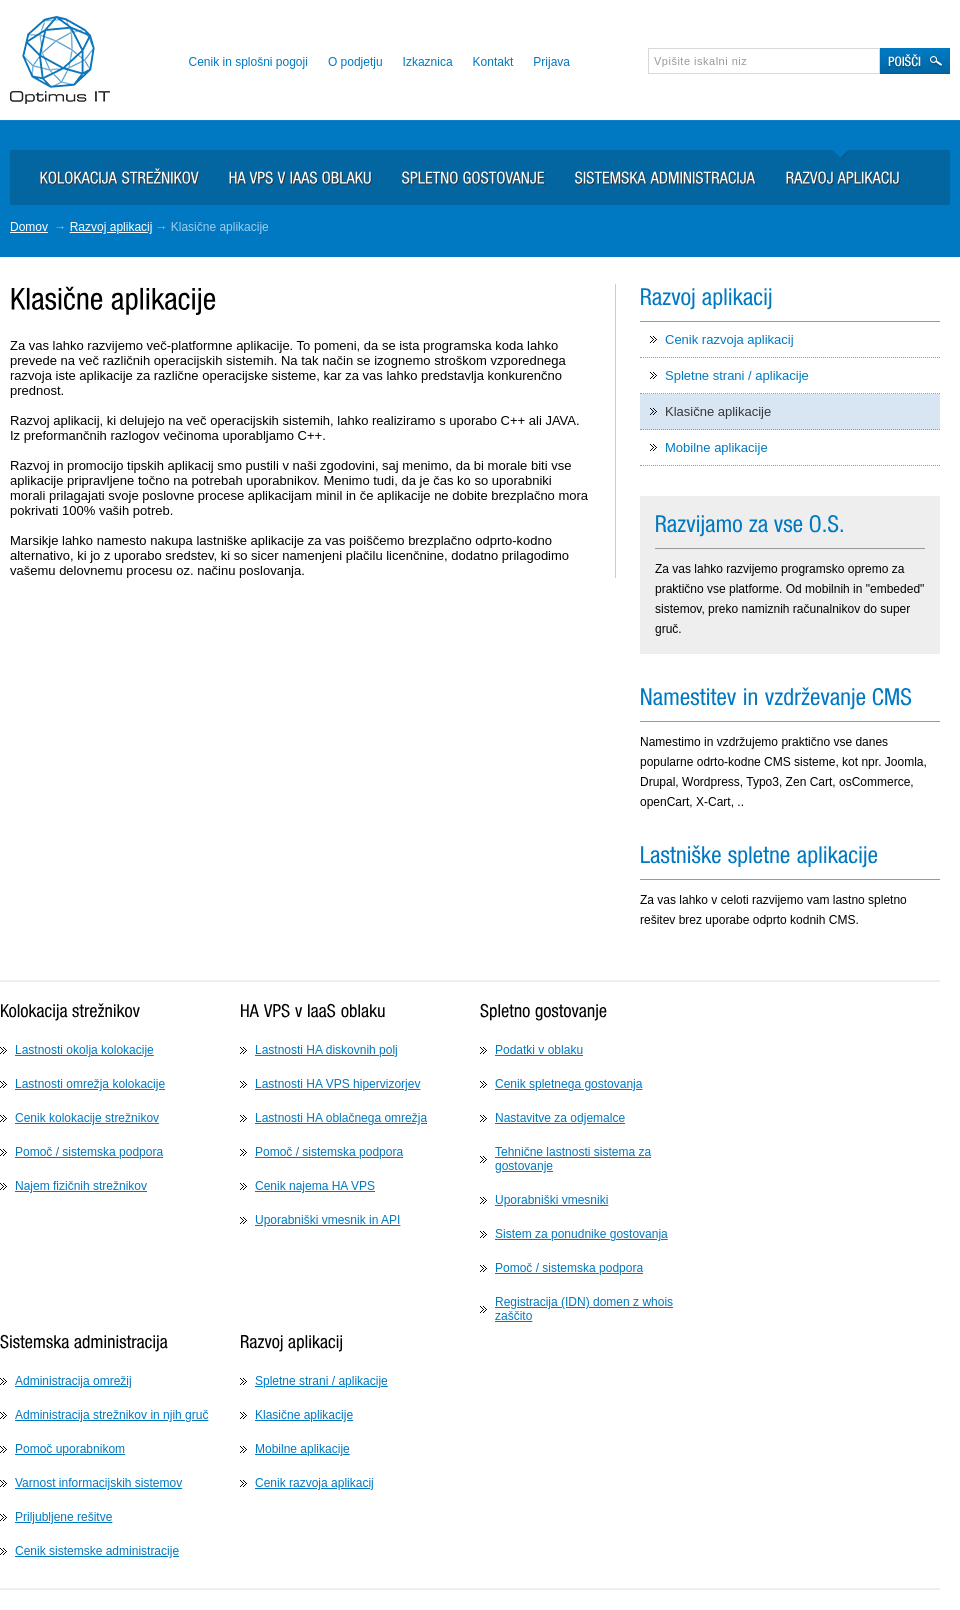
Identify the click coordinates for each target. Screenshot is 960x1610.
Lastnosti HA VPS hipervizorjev (337, 1084)
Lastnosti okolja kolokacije (84, 1050)
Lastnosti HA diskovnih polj (326, 1050)
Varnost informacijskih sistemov (98, 1483)
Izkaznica (428, 62)
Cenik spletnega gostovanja (568, 1084)
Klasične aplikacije (718, 411)
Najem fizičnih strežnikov (81, 1186)
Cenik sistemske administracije (97, 1551)
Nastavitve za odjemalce (560, 1118)
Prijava (551, 62)
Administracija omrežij (73, 1381)
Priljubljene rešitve (63, 1517)
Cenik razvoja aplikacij (729, 339)
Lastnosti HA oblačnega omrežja (341, 1118)
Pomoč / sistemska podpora (89, 1152)
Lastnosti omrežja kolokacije (90, 1084)
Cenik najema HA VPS (315, 1186)
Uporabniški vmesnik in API (327, 1220)
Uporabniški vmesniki (551, 1200)
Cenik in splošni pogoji (247, 62)
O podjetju (355, 62)
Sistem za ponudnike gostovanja (581, 1234)
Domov (29, 227)
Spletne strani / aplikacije (737, 375)
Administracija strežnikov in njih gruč (111, 1415)
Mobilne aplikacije (716, 447)
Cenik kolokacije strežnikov (87, 1118)
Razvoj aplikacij (111, 227)
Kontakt (493, 62)
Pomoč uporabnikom (70, 1449)
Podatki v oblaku (539, 1050)
